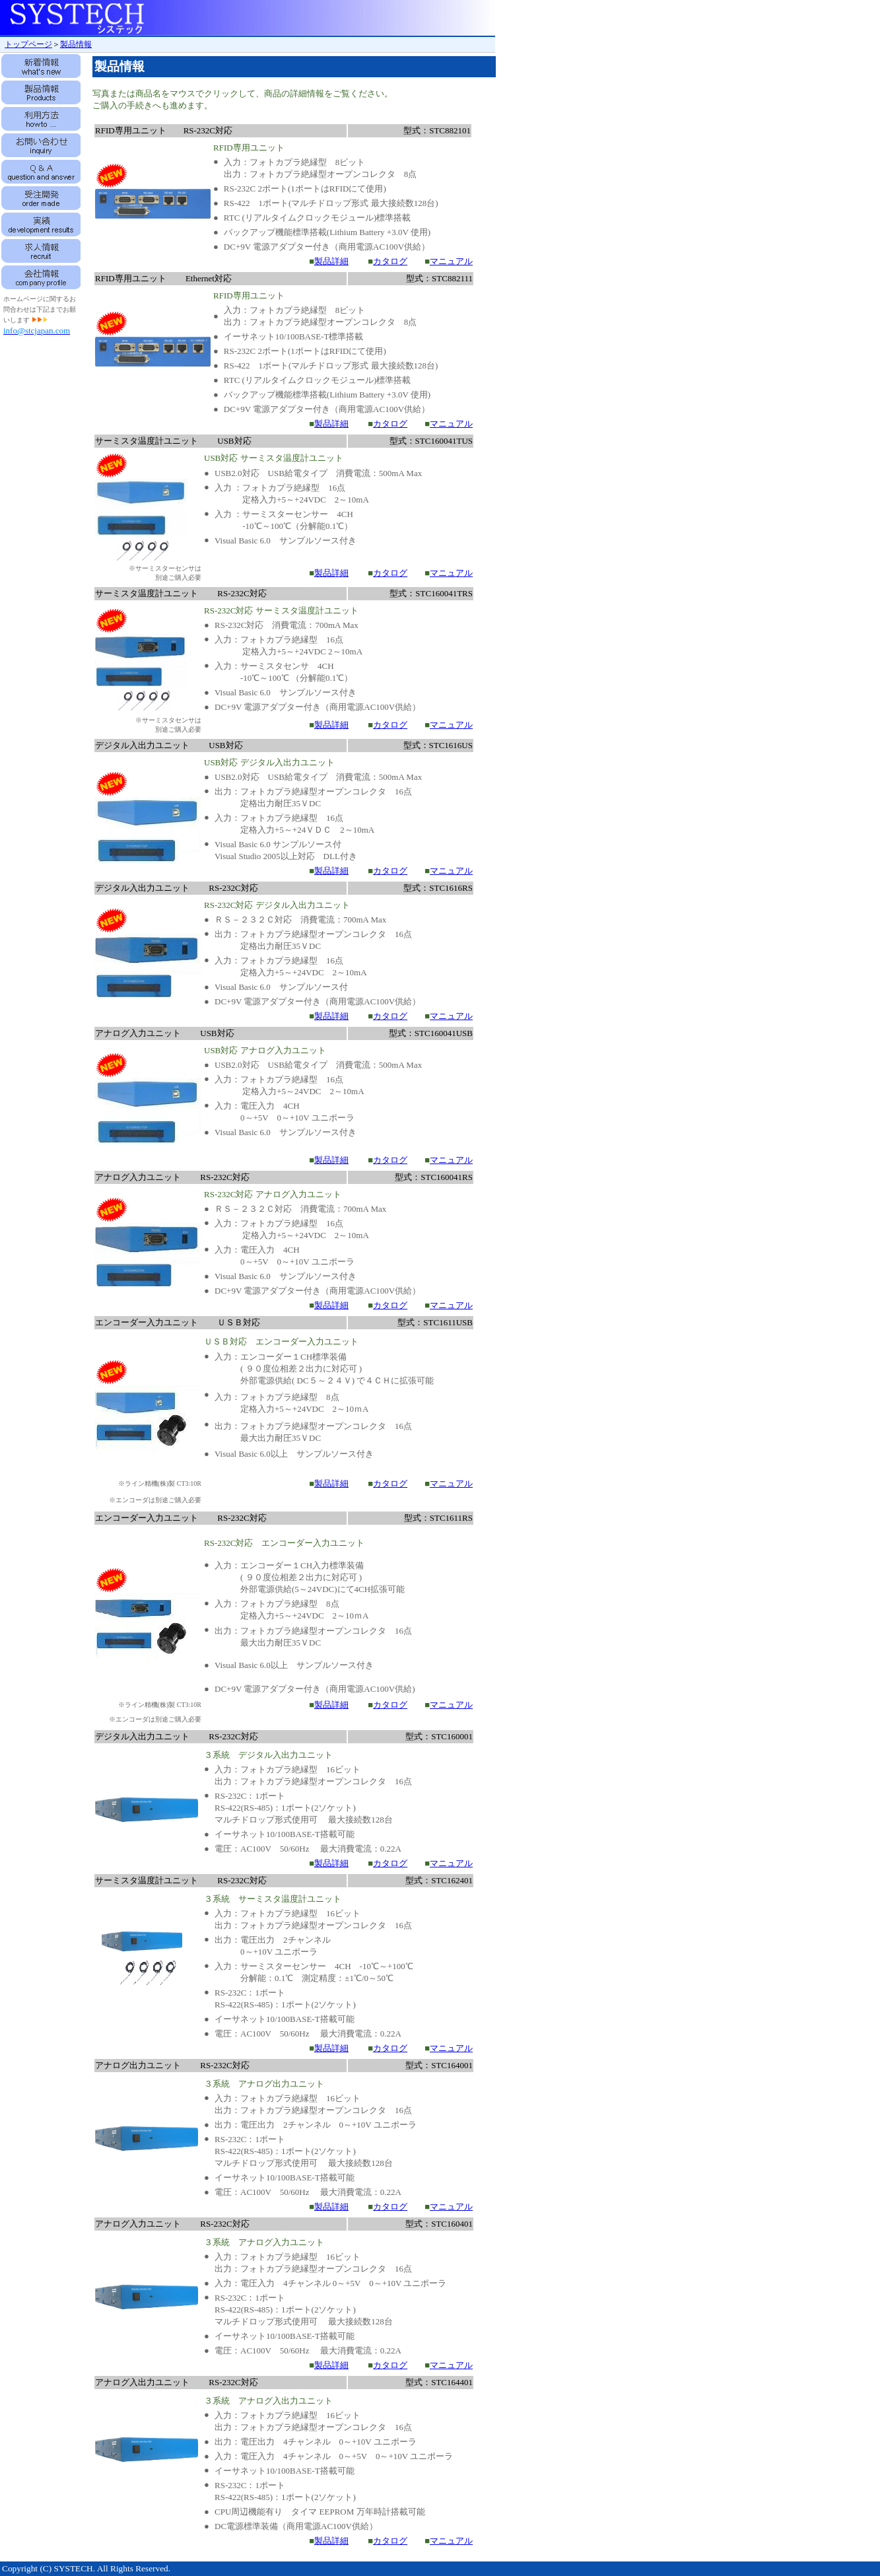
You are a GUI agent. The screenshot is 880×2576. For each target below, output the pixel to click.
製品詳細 (331, 261)
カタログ (390, 261)
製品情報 (76, 44)
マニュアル (451, 261)
